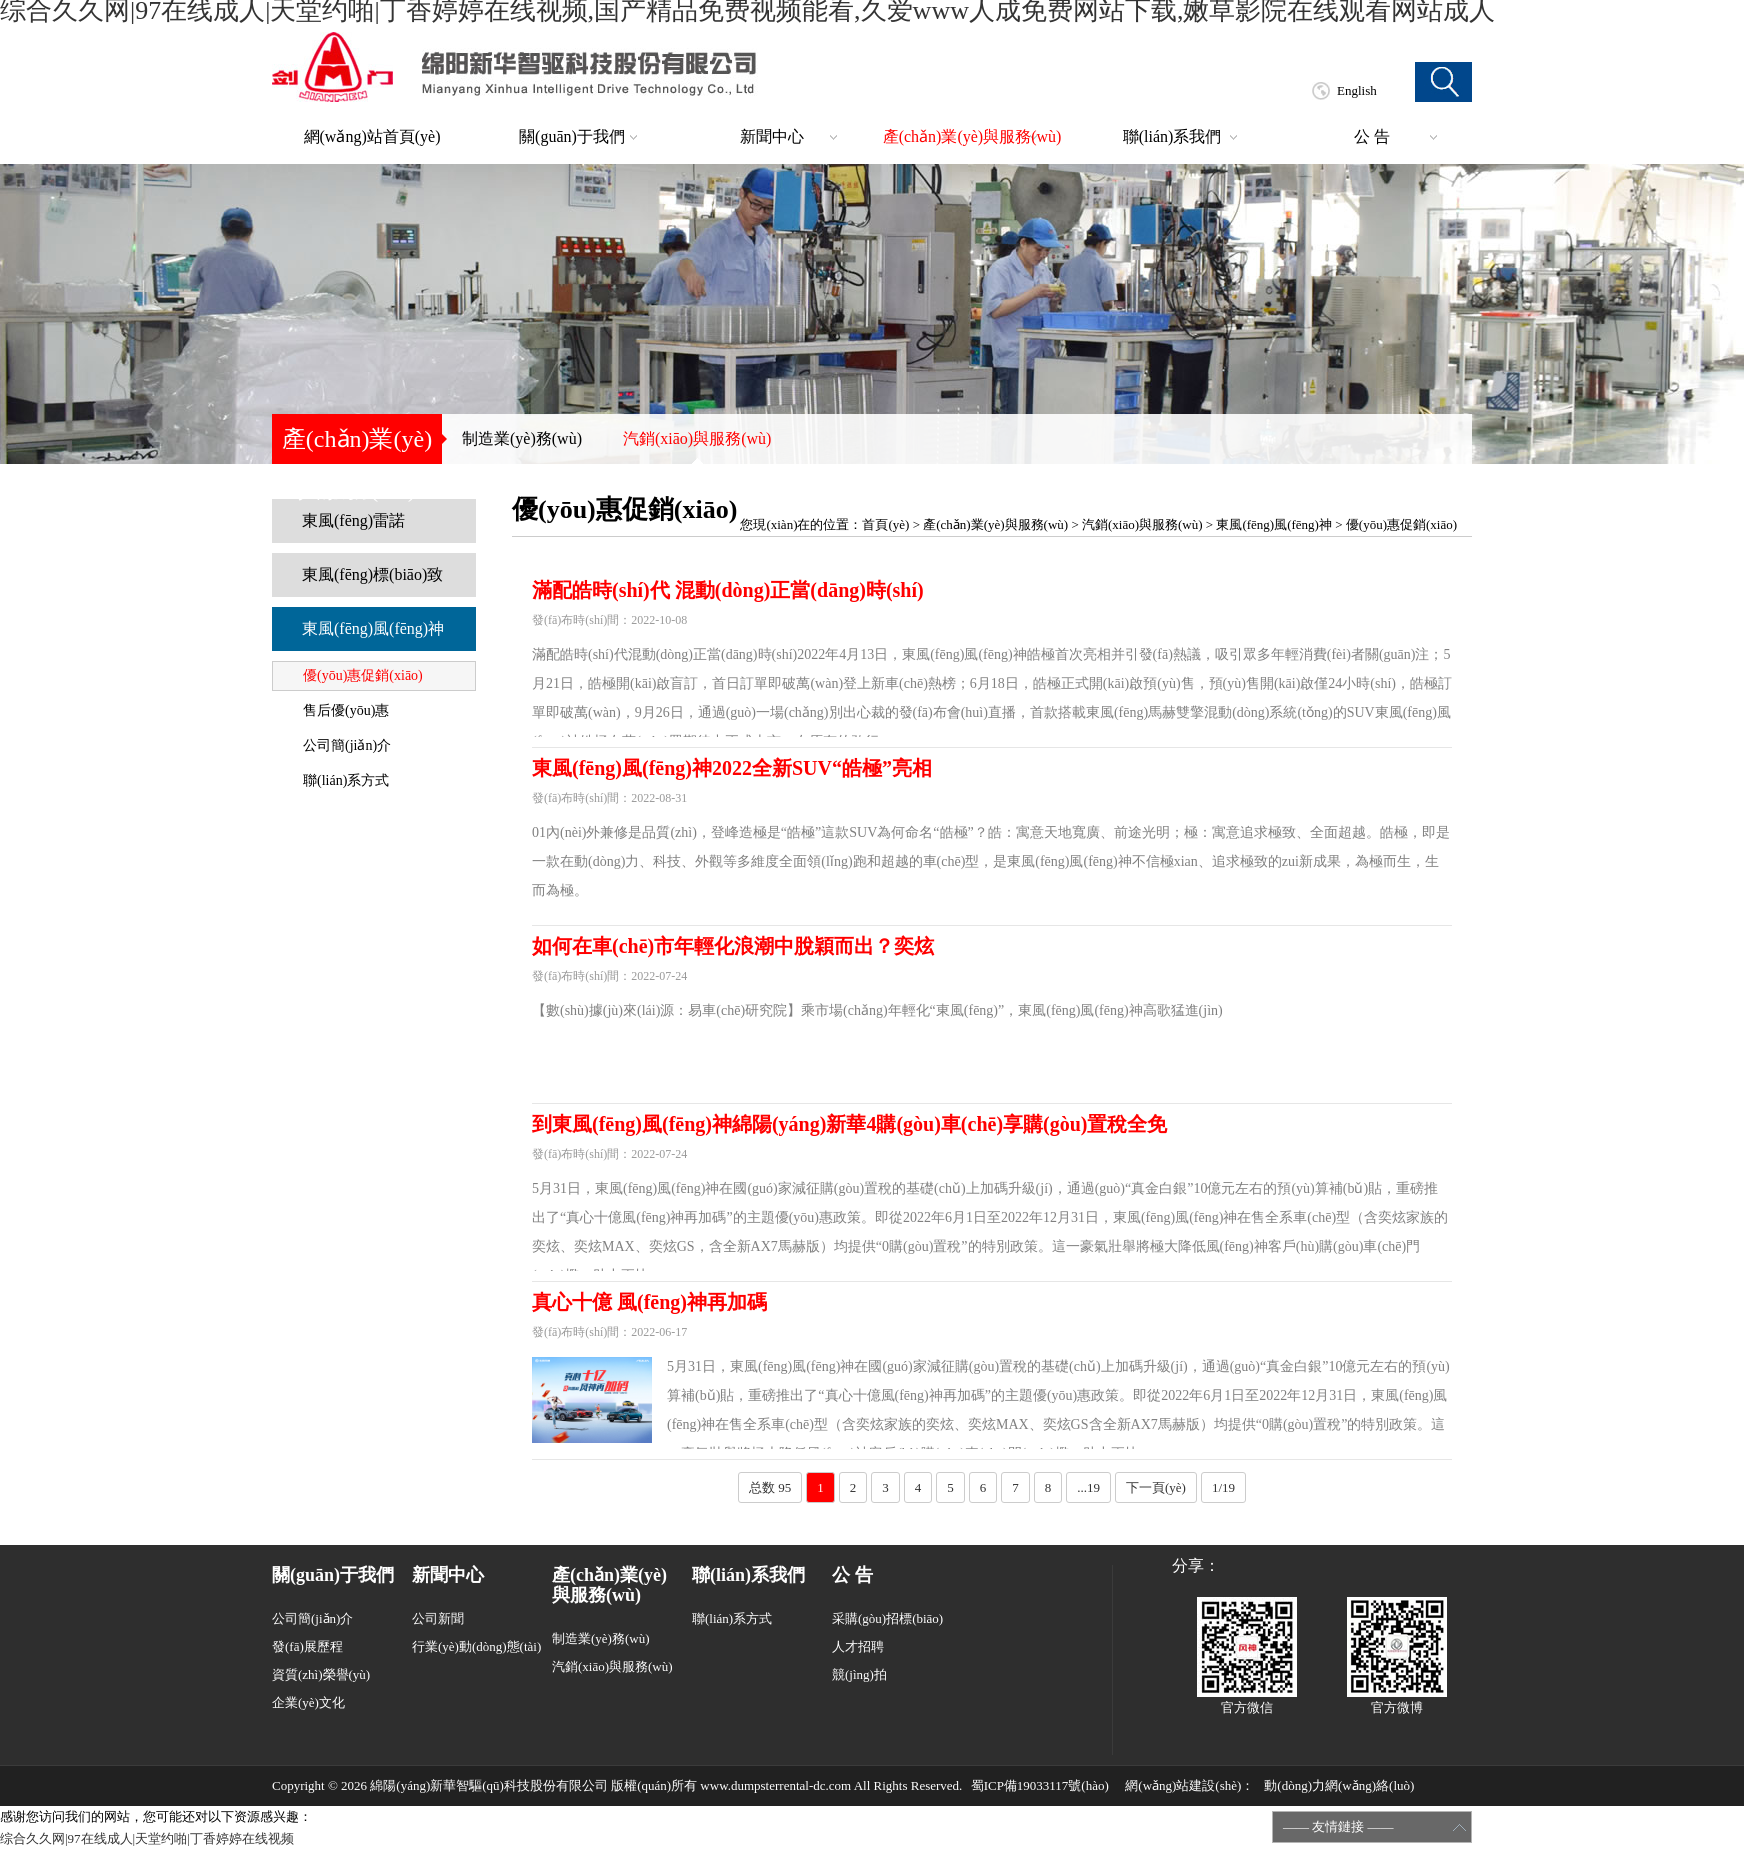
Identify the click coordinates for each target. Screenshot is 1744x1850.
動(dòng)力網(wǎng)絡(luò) (1339, 1785)
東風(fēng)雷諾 (353, 520)
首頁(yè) (885, 524)
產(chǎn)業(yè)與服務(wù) (972, 136)
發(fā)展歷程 (307, 1646)
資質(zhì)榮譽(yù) (321, 1674)
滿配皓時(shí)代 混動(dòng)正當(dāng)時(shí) (728, 590)
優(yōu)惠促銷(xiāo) (363, 675)
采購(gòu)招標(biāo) (887, 1618)
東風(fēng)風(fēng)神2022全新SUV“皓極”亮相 (732, 768)
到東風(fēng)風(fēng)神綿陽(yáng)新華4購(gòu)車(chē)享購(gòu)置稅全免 (850, 1124)
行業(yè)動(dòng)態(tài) (476, 1646)
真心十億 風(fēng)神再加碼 (649, 1302)
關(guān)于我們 (572, 136)
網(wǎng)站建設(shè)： (1189, 1785)
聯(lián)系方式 (346, 780)
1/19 (1223, 1487)
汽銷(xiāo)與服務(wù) (697, 438)
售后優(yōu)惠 (346, 710)
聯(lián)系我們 (1172, 136)
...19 (1088, 1487)
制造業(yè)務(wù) (522, 438)
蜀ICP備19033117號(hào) (1040, 1785)
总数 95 (770, 1487)
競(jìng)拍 (859, 1674)
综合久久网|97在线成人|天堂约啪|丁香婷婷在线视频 (147, 1838)
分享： (1196, 1565)
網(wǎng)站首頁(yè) (372, 136)
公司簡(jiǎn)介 (347, 745)
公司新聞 (438, 1618)
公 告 (1372, 136)
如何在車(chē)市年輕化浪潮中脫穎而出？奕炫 (733, 946)
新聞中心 (772, 136)
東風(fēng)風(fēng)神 (373, 628)
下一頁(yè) (1156, 1487)
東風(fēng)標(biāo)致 (372, 574)
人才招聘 (858, 1646)
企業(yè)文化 (308, 1702)
